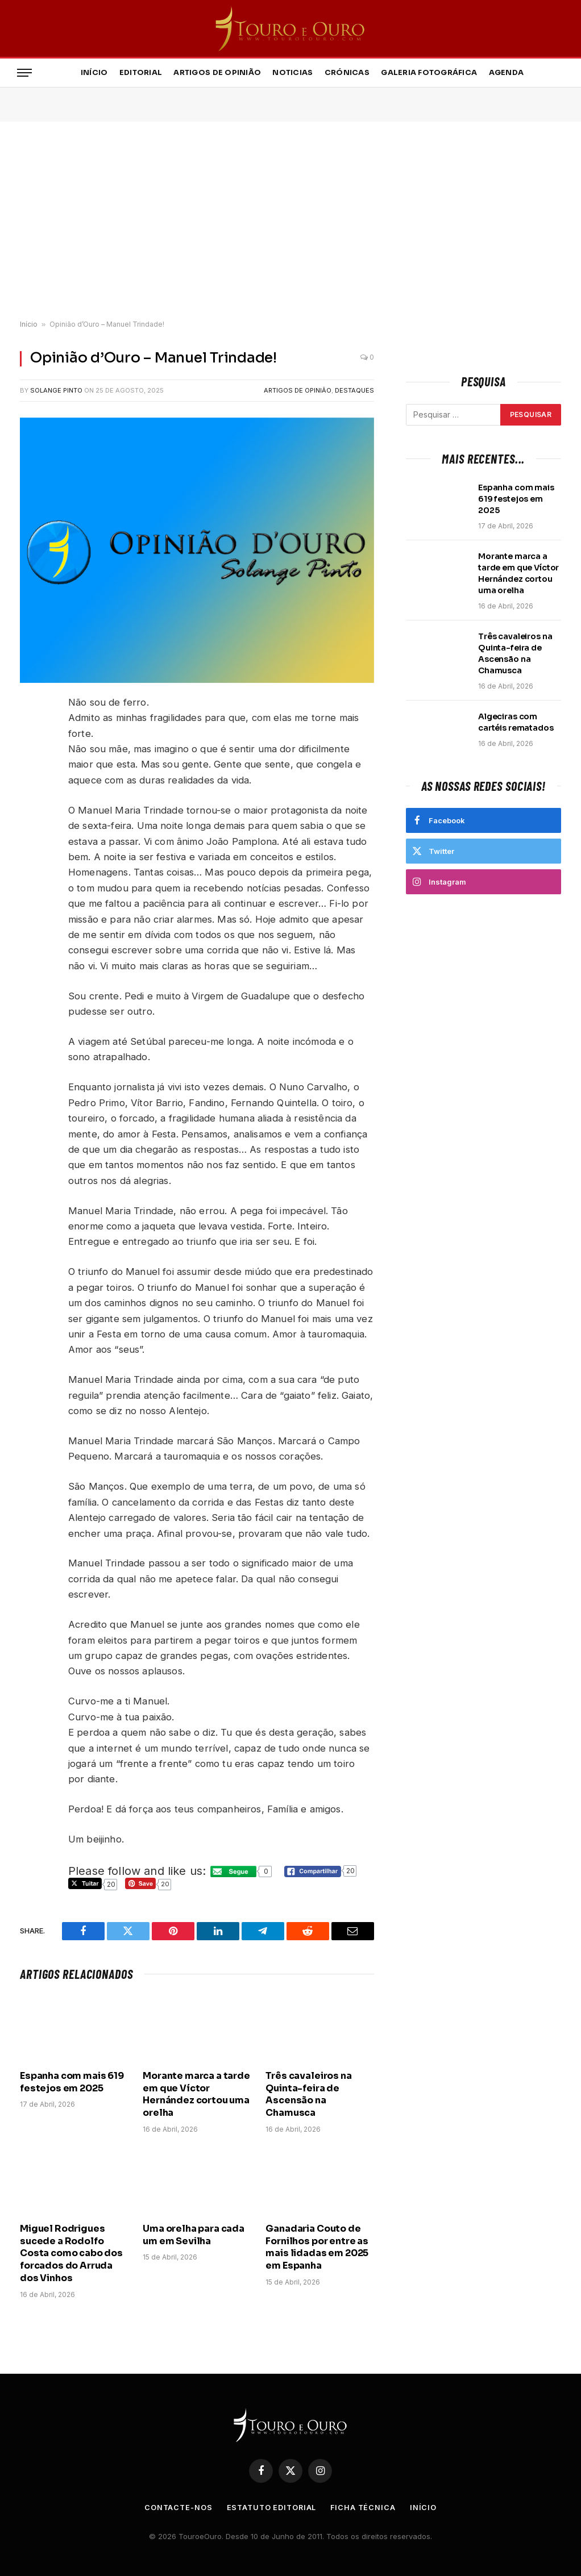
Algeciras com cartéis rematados (516, 722)
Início (94, 72)
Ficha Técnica (365, 2507)
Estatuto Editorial (271, 2507)
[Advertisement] (290, 221)
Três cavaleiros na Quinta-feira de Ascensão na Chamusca (308, 2094)
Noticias (292, 72)
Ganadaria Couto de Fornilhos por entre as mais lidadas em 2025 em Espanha (316, 2247)
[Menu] (24, 73)
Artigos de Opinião (217, 72)
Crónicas (347, 72)
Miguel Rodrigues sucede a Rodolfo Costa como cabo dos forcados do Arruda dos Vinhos (71, 2253)
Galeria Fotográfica (429, 72)
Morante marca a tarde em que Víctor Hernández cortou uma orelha (196, 2094)
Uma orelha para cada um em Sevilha (193, 2235)
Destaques (354, 390)
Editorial (140, 72)
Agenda (506, 72)
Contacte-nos (176, 2507)
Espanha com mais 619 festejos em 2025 (72, 2082)
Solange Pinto (56, 390)
